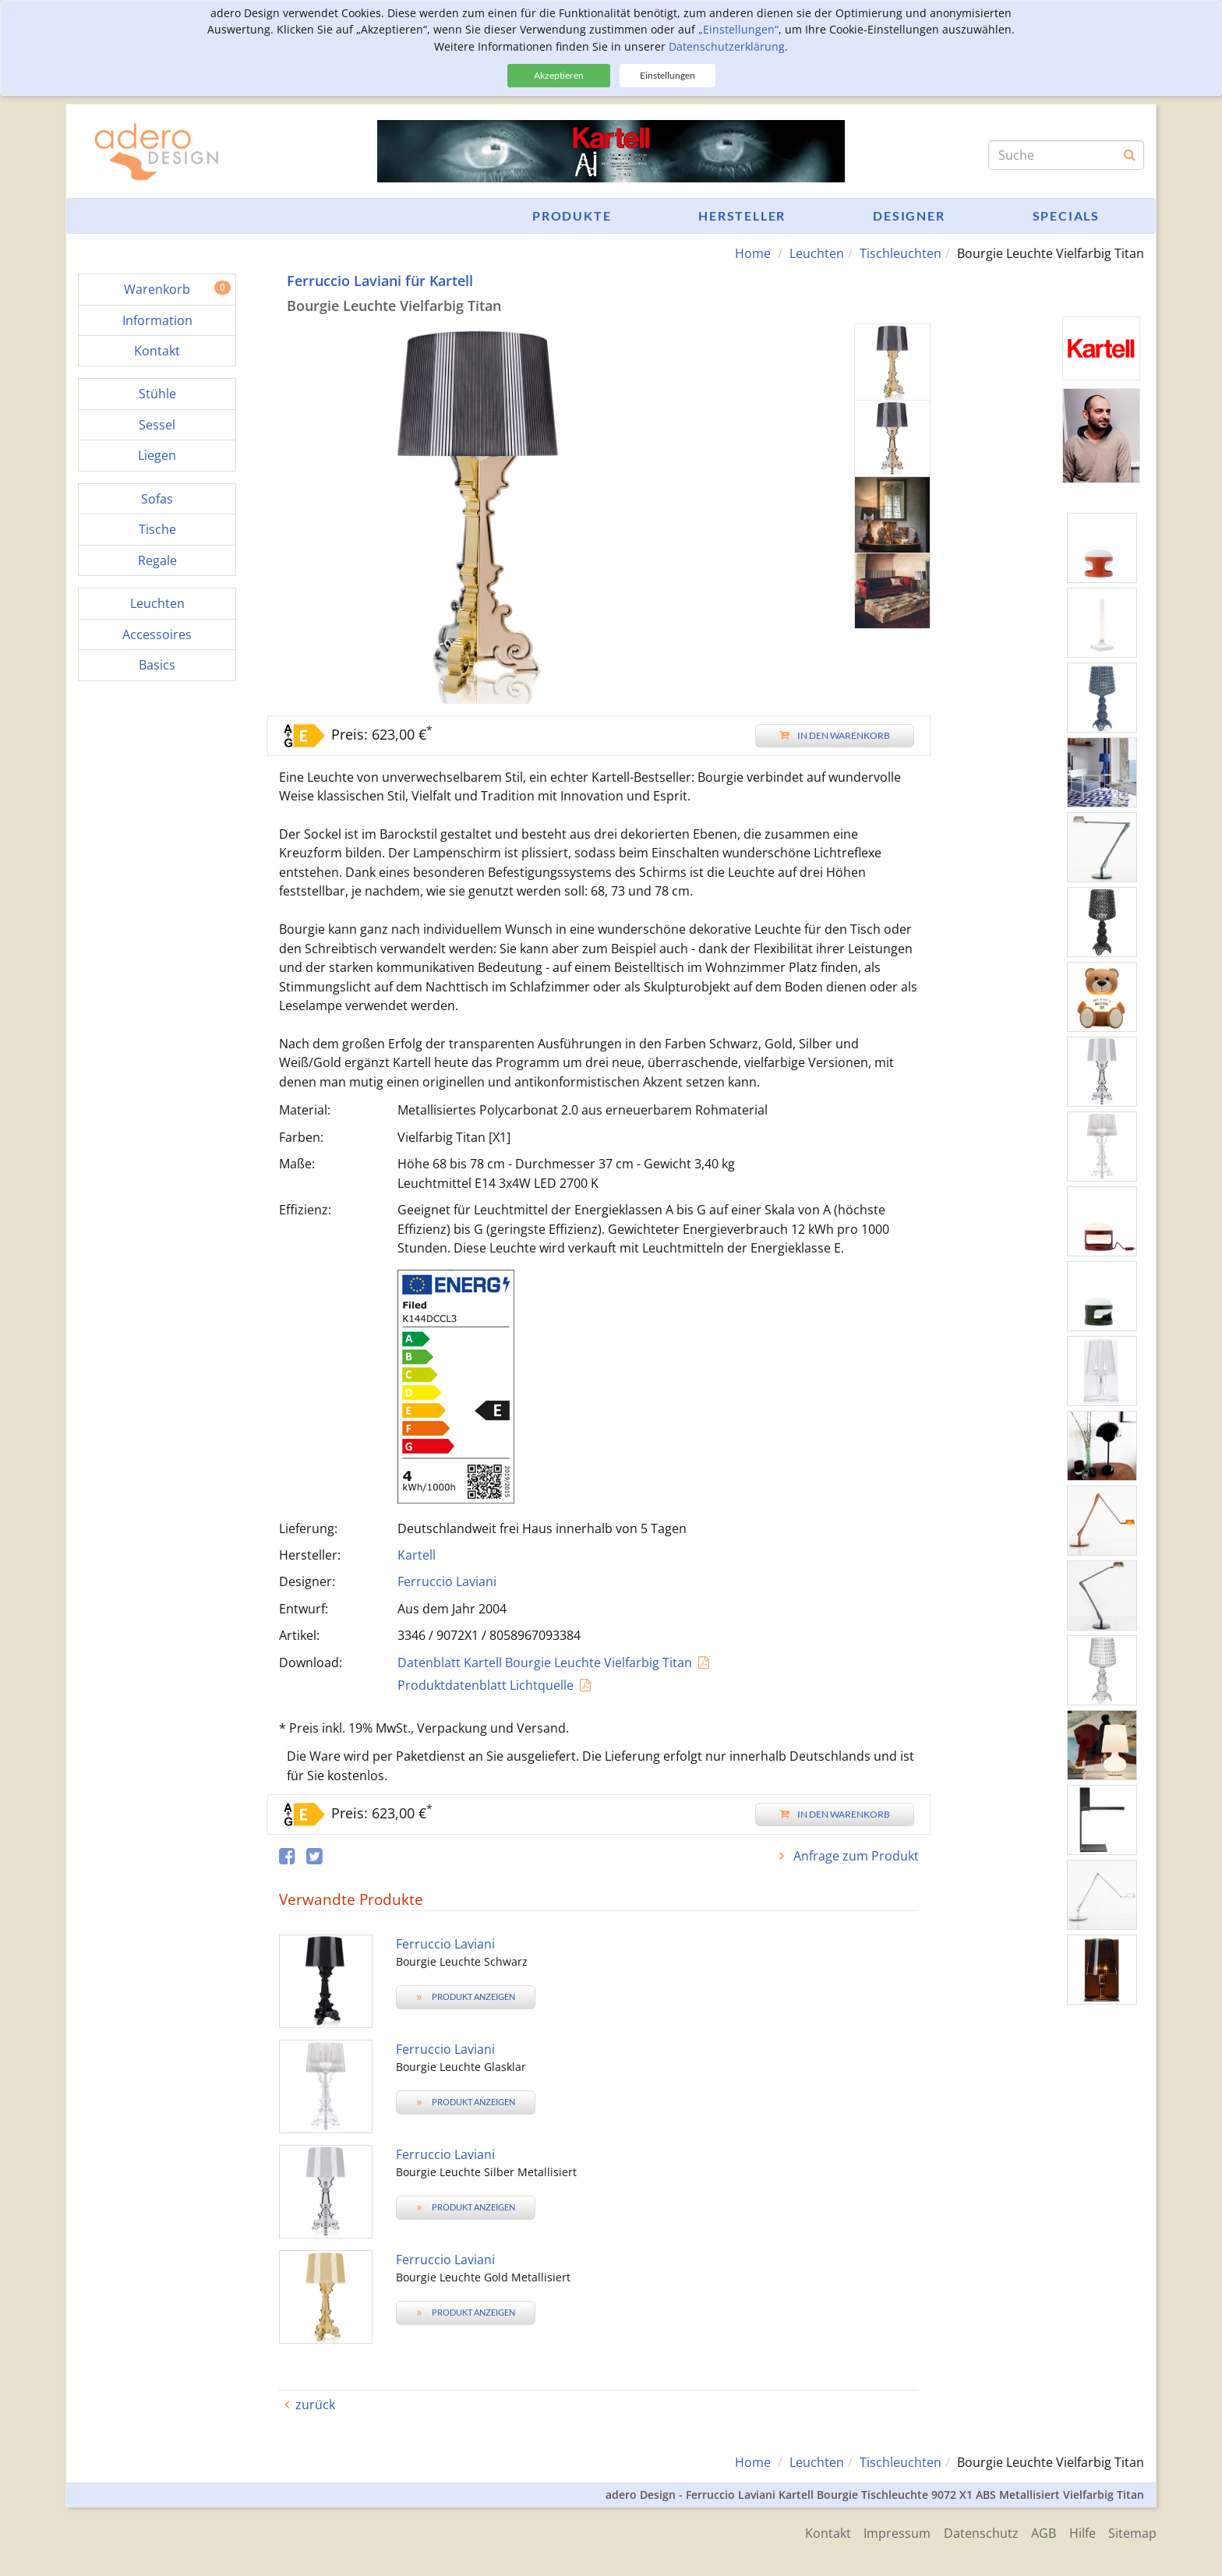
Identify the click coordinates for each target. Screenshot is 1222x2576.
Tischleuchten (900, 253)
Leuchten (816, 253)
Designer (909, 215)
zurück (315, 2404)
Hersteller (742, 215)
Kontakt (814, 2531)
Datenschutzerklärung (727, 46)
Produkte (571, 215)
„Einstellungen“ (738, 29)
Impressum (886, 2531)
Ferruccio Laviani (446, 1581)
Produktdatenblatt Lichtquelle (485, 1685)
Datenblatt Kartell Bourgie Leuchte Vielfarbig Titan (544, 1661)
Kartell (416, 1555)
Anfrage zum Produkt (854, 1855)
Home (753, 253)
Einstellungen (667, 75)
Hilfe (1079, 2531)
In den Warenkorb (834, 734)
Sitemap (1132, 2531)
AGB (1038, 2531)
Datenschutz (972, 2531)
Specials (1066, 215)
